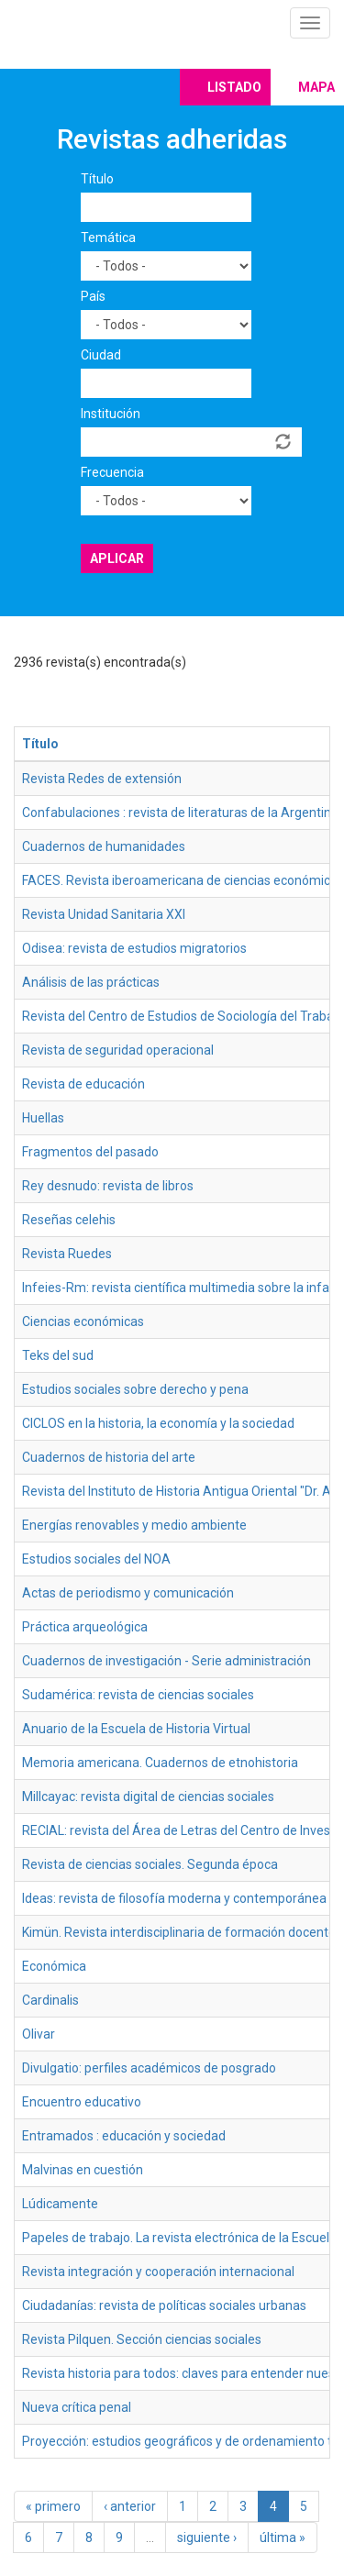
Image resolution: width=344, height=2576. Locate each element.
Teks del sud (58, 1355)
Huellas (43, 1118)
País (93, 296)
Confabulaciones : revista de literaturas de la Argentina (180, 812)
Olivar (38, 2034)
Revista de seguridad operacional (118, 1050)
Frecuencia (112, 472)
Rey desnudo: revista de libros (108, 1185)
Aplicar (117, 558)
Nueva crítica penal (76, 2407)
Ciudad (101, 355)
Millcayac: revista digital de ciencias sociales (148, 1796)
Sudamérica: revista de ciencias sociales (138, 1694)
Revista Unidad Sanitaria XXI (103, 914)
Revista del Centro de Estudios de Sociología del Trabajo (183, 1016)
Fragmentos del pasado (90, 1151)
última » (282, 2537)
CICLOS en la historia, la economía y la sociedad (158, 1423)
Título (97, 178)
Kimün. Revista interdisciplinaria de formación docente (179, 1932)
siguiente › (207, 2537)
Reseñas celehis (69, 1219)
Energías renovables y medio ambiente (134, 1525)
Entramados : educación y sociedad (124, 2135)
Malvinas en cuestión (82, 2169)
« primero (53, 2506)
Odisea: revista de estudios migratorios (134, 948)
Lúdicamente (60, 2203)
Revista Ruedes (67, 1253)
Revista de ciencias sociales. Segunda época (150, 1864)
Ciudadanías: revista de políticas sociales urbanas (164, 2305)
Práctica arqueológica (85, 1627)
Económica (54, 1966)
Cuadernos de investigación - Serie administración (166, 1660)
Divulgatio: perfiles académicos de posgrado (149, 2068)
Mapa (316, 87)
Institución (110, 413)
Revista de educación (83, 1084)
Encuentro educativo (81, 2102)
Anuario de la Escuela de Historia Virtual (136, 1728)
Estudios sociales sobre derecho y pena (135, 1389)
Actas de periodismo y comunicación (128, 1593)
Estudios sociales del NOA (96, 1559)
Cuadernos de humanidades (103, 846)
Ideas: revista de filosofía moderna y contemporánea (174, 1898)
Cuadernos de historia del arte (108, 1457)
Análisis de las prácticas (91, 982)
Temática (108, 237)
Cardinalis (50, 2000)
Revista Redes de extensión (102, 778)
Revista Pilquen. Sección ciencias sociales (141, 2339)
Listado (234, 87)
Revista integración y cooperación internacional (158, 2271)
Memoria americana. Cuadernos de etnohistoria (160, 1762)
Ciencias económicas (83, 1321)
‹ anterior (130, 2506)
